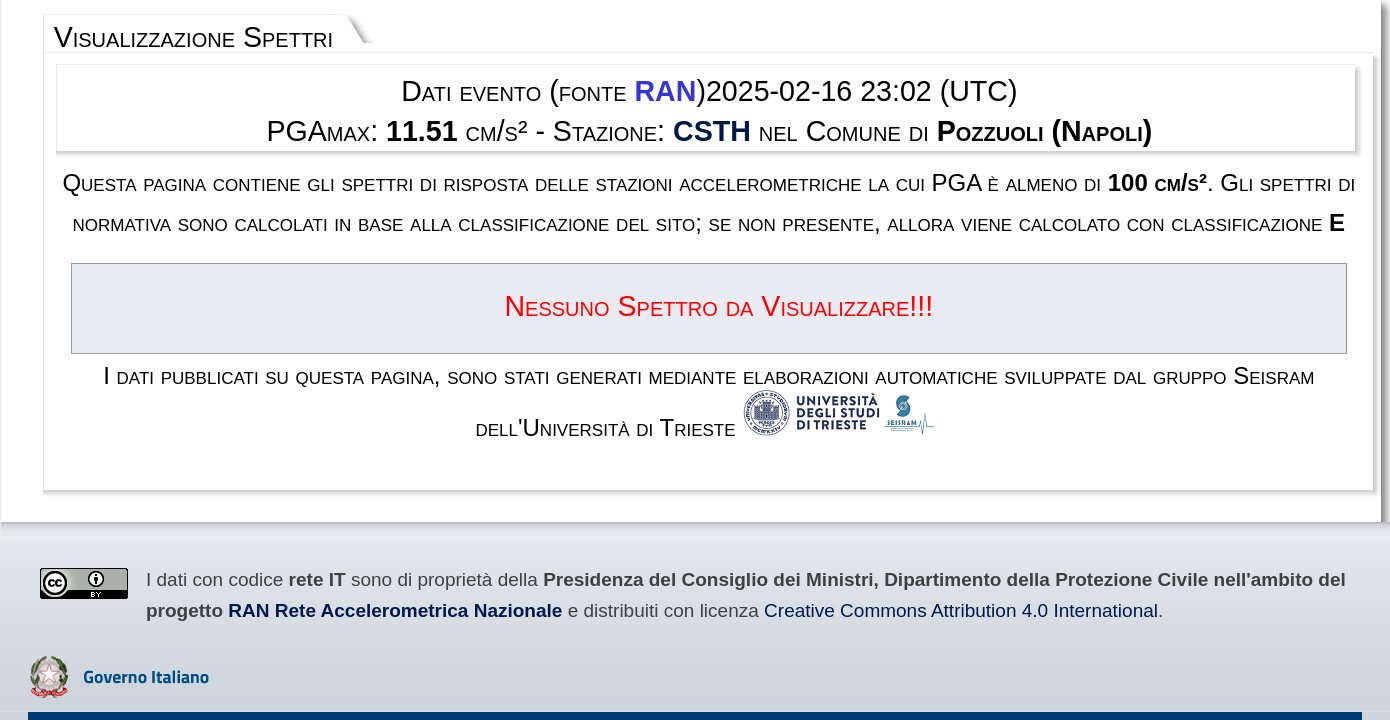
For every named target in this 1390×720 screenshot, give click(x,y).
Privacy (746, 571)
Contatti (805, 571)
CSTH (710, 101)
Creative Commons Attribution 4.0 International (324, 453)
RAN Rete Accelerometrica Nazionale (1134, 432)
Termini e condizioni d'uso (636, 571)
